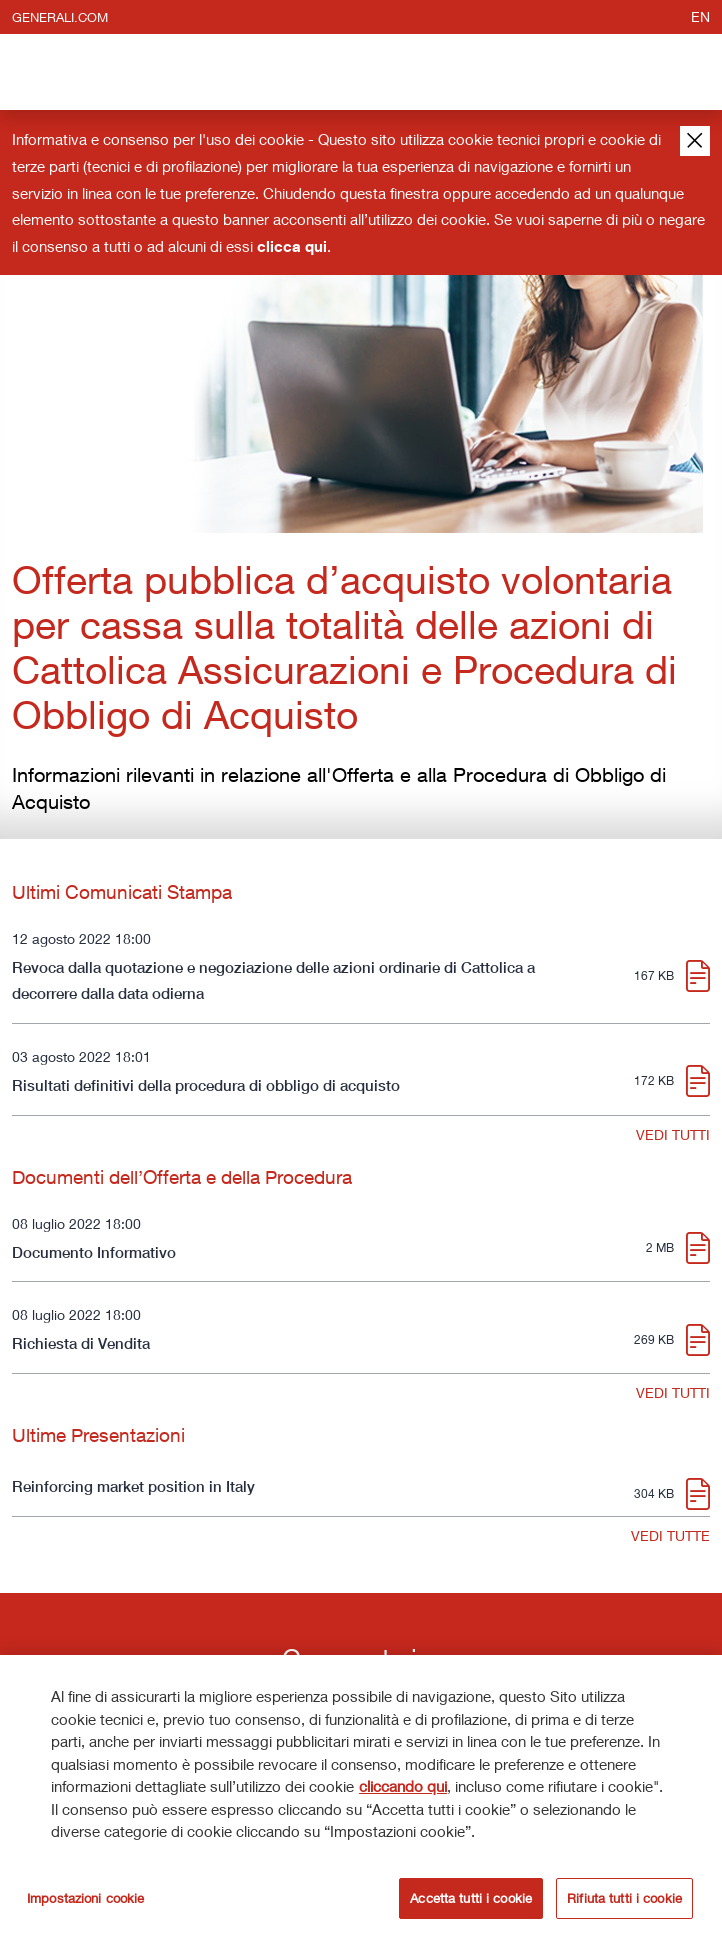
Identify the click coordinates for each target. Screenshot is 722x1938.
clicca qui (292, 246)
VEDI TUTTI (673, 1134)
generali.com (60, 17)
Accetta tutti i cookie (471, 1901)
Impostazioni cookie (85, 1901)
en (700, 16)
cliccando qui (403, 1790)
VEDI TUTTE (670, 1535)
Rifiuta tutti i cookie (624, 1901)
